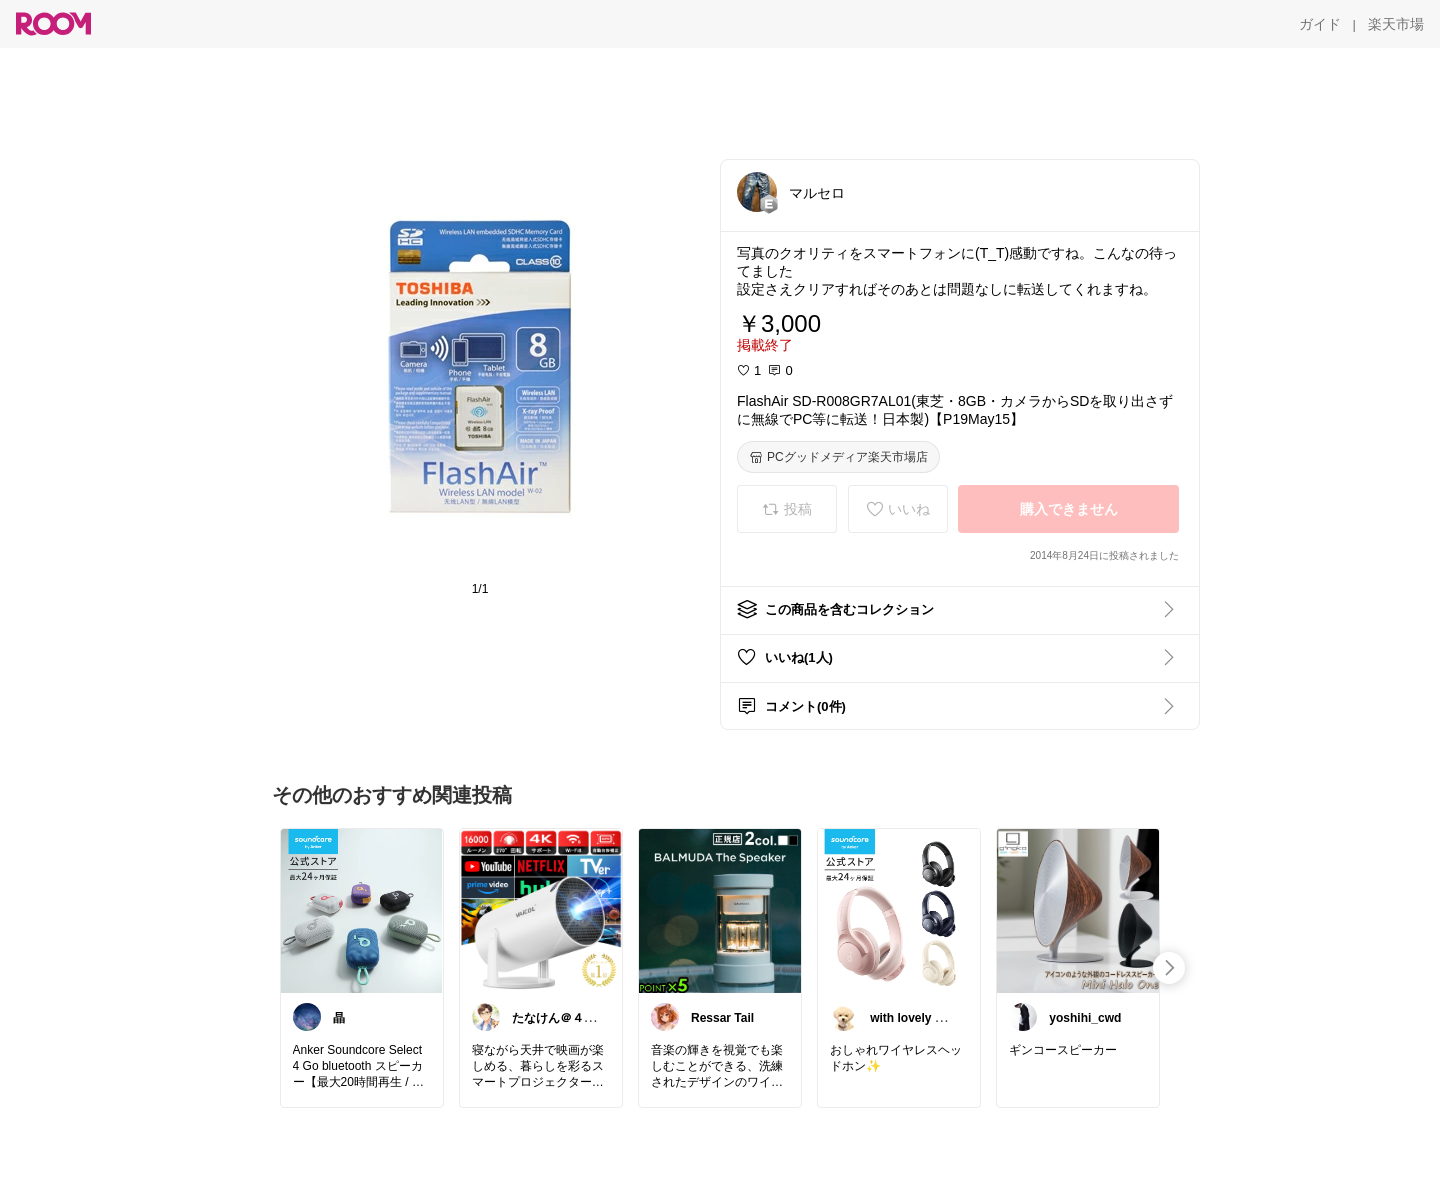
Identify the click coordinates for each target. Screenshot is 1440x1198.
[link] (362, 910)
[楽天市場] (1396, 24)
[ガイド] (1320, 24)
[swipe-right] (1169, 968)
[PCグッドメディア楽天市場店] (838, 457)
